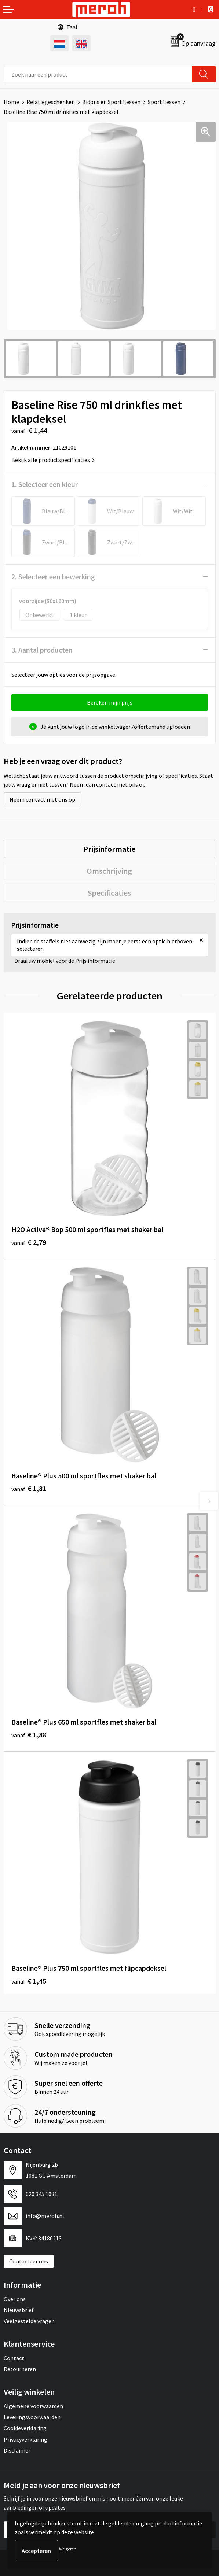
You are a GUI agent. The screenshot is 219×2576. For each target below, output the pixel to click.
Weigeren (67, 2548)
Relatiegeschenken (50, 102)
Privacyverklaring (25, 2439)
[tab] (109, 849)
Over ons (15, 2299)
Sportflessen (164, 102)
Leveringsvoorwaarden (32, 2417)
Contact (14, 2358)
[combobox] (98, 74)
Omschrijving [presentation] (109, 871)
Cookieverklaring (25, 2428)
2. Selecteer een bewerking (53, 576)
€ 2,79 (28, 1242)
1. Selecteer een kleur (44, 484)
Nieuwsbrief (19, 2310)
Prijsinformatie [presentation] (109, 849)
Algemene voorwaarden (33, 2406)
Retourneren (20, 2369)
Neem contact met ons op (42, 799)
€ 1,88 (28, 1734)
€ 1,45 (28, 1980)
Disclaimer (17, 2450)
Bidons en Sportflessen (111, 102)
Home (11, 102)
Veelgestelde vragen (29, 2321)
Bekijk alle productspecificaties (53, 459)
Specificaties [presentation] (109, 893)
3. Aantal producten (42, 649)
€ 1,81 (28, 1488)
